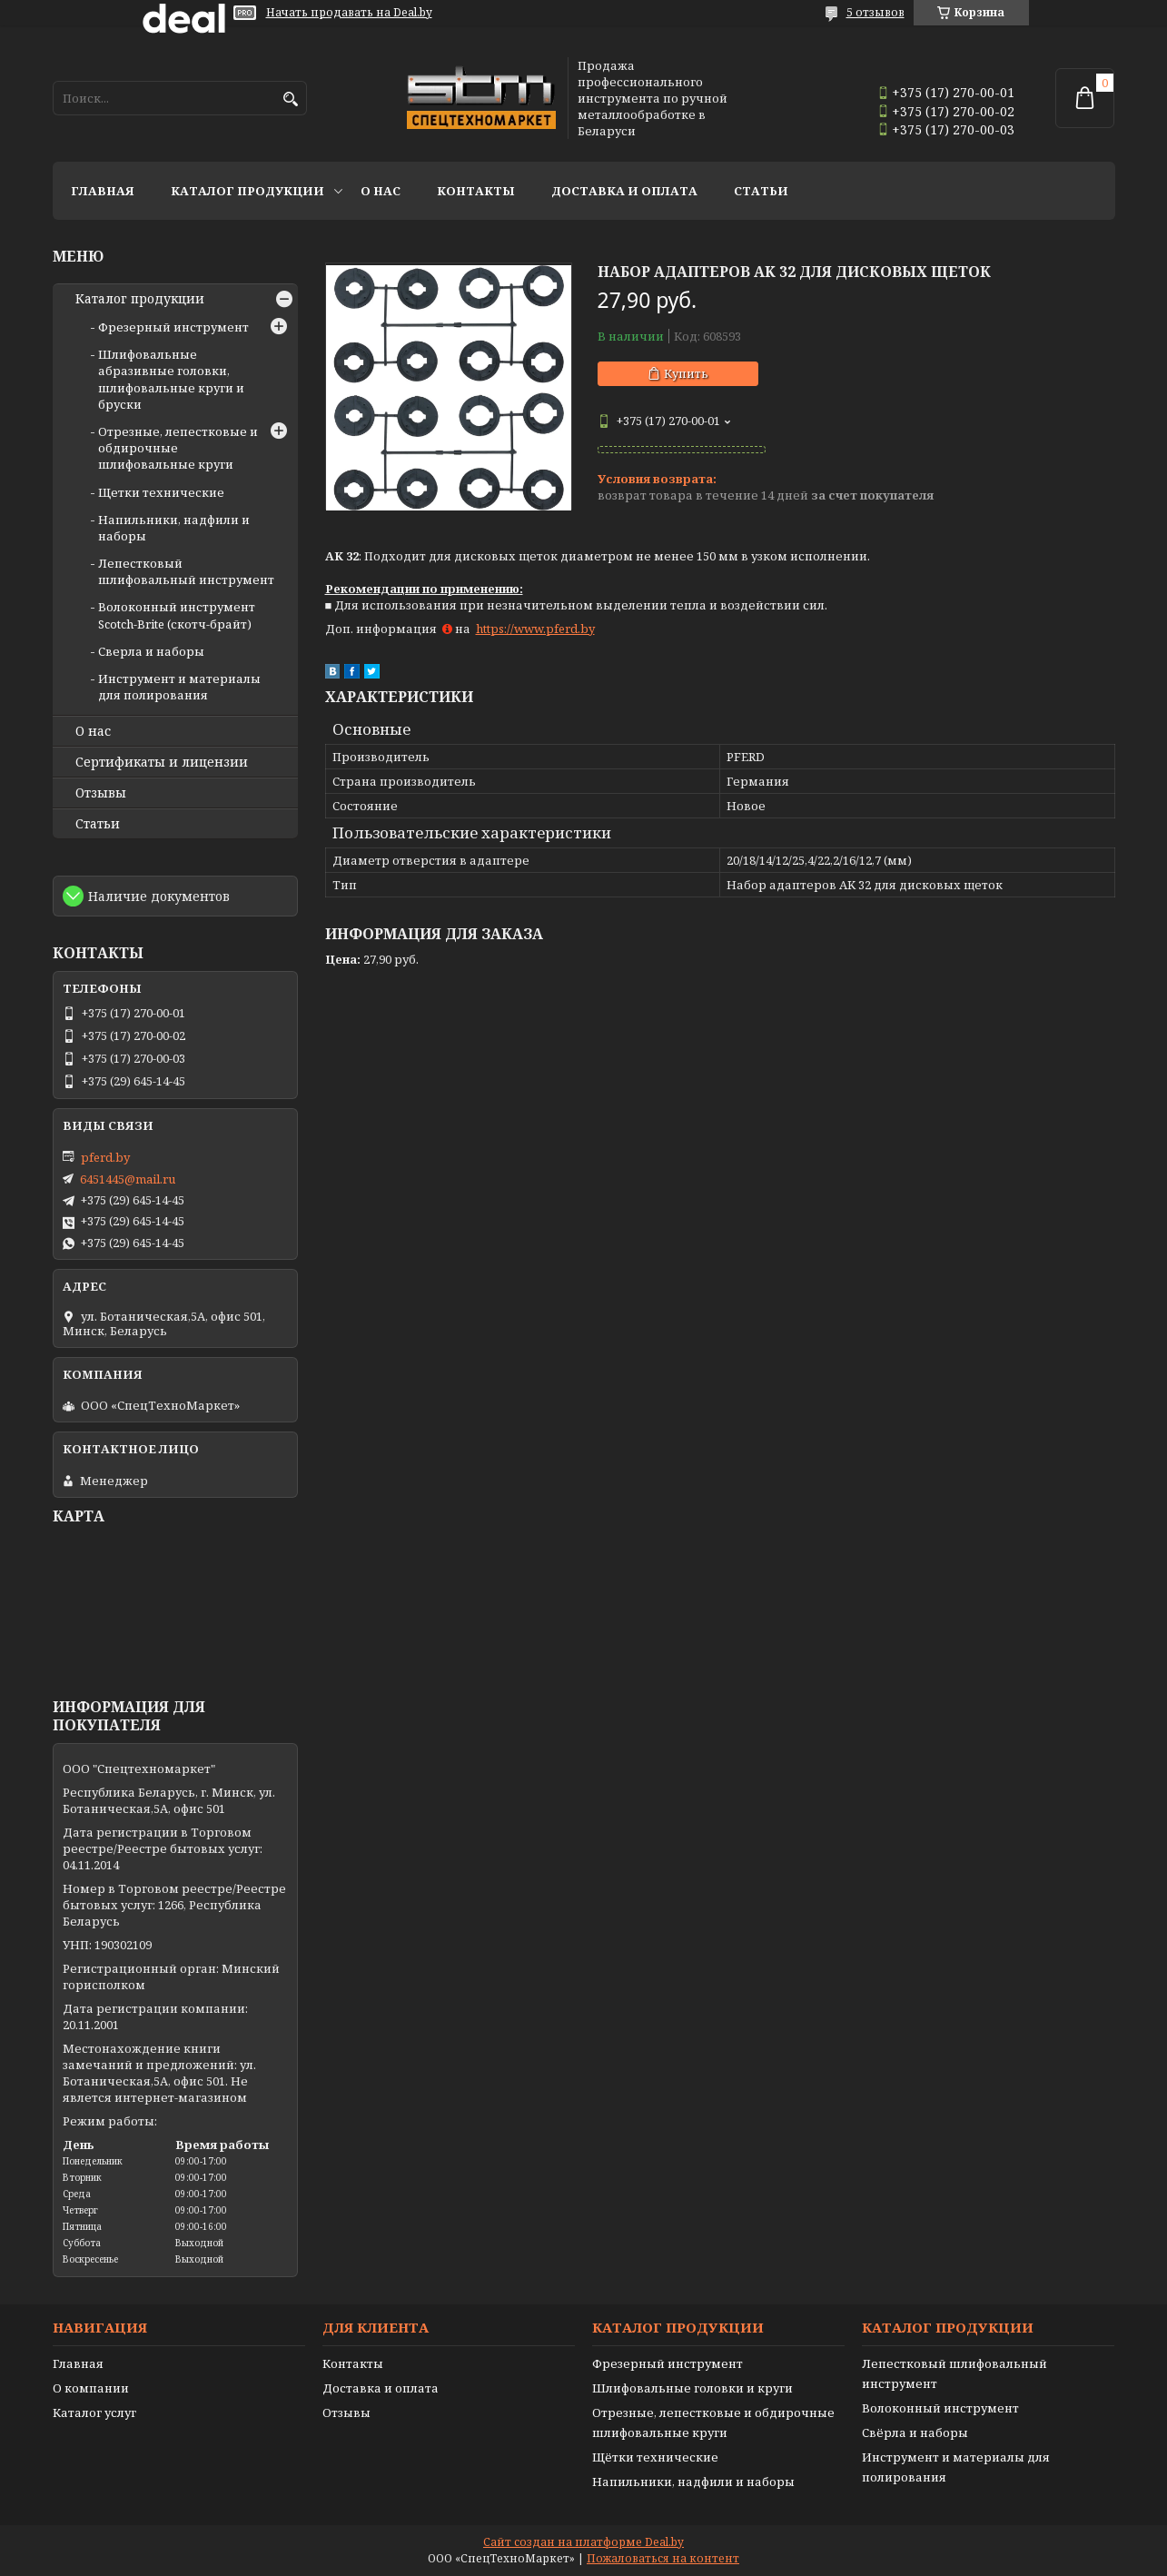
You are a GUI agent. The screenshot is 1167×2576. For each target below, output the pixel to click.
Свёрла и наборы (915, 2432)
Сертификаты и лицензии (161, 762)
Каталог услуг (94, 2412)
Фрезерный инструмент (173, 327)
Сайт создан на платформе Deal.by (583, 2542)
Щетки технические (161, 492)
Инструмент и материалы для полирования (179, 686)
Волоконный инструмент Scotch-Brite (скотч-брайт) (176, 615)
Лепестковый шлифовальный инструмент (186, 571)
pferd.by (105, 1157)
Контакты (476, 191)
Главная (102, 191)
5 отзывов (875, 12)
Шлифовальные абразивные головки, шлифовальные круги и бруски (171, 379)
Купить (686, 373)
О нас (381, 191)
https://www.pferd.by (535, 628)
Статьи (761, 191)
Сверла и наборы (151, 651)
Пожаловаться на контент (663, 2558)
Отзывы (100, 793)
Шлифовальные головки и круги (692, 2388)
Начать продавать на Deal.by (349, 12)
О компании (91, 2388)
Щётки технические (655, 2457)
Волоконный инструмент (940, 2408)
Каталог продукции (247, 191)
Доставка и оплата (624, 191)
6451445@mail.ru (127, 1179)
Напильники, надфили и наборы (693, 2481)
